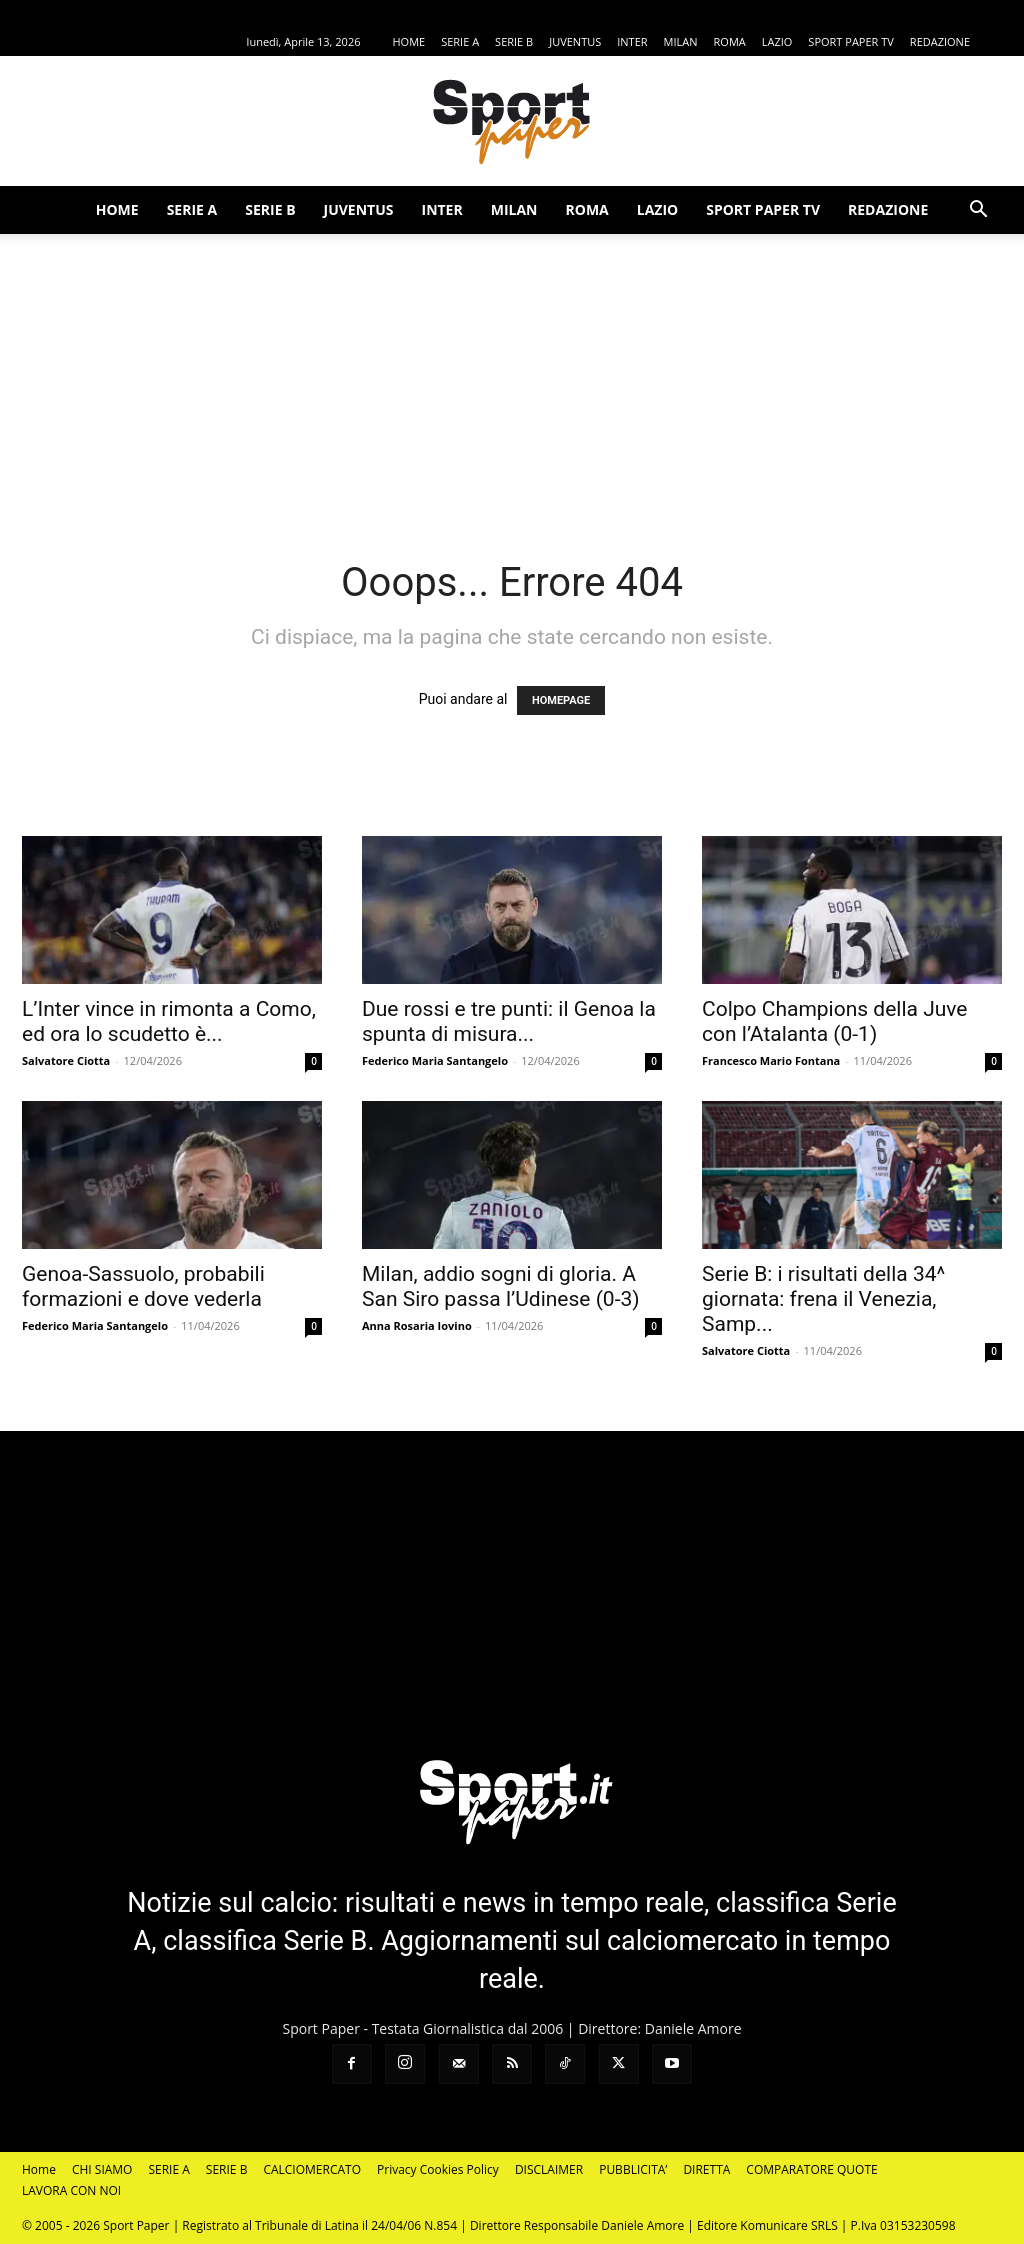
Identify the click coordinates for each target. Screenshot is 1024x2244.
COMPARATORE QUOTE (811, 2169)
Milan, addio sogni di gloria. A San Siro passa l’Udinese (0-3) (501, 1286)
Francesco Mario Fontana (771, 1060)
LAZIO (777, 41)
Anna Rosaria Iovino (417, 1325)
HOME (408, 41)
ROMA (730, 41)
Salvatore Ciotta (66, 1060)
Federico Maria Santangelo (435, 1060)
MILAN (681, 41)
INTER (632, 41)
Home (39, 2169)
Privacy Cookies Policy (438, 2169)
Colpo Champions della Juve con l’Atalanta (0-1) (834, 1021)
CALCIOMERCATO (312, 2169)
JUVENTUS (575, 41)
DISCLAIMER (549, 2169)
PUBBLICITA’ (633, 2169)
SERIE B (514, 41)
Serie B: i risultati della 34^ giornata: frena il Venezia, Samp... (823, 1299)
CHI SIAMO (102, 2169)
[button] (978, 211)
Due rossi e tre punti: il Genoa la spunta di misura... (509, 1021)
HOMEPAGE (561, 700)
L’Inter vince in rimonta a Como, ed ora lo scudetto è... (169, 1021)
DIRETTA (706, 2169)
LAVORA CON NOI (71, 2190)
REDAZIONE (940, 41)
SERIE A (460, 41)
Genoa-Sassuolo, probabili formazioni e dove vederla (143, 1286)
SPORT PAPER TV (850, 41)
